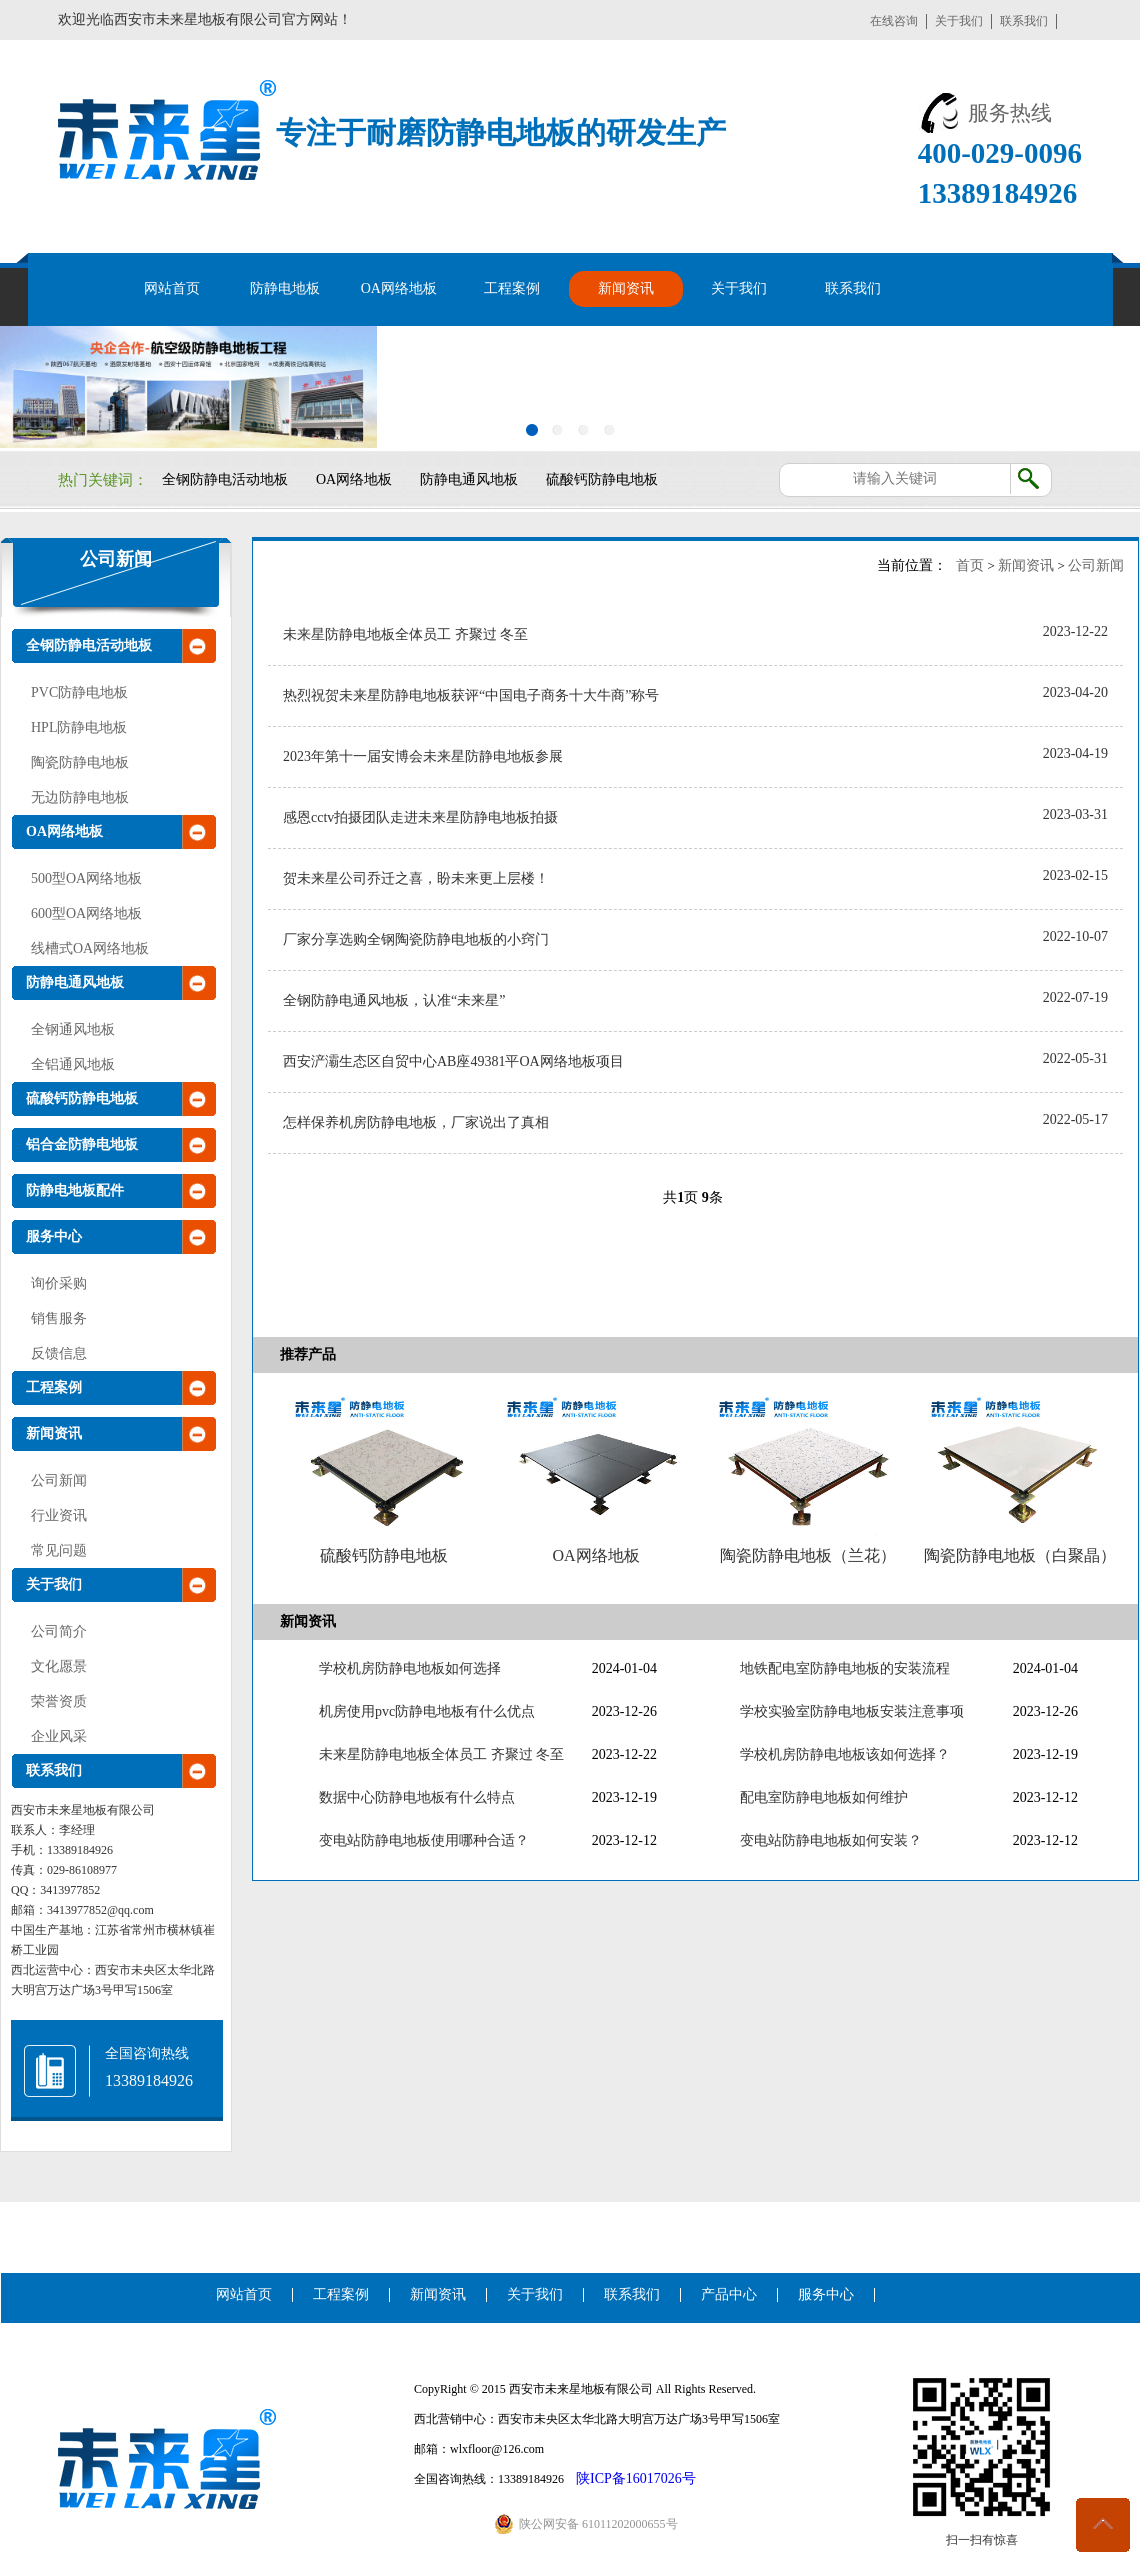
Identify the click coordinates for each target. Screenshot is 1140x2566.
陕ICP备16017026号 (636, 2478)
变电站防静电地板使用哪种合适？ (424, 1840)
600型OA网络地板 (86, 913)
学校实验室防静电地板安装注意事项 (852, 1711)
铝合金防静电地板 (82, 1144)
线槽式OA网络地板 (90, 948)
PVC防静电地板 (79, 692)
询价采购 (59, 1283)
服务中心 (54, 1236)
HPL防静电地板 (79, 727)
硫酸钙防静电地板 (602, 479)
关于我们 (959, 21)
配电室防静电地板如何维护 (824, 1797)
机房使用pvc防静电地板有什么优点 (427, 1711)
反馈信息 (59, 1353)
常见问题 (59, 1550)
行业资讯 (59, 1515)
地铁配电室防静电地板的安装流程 (845, 1668)
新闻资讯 (626, 288)
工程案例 (512, 288)
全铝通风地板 (73, 1064)
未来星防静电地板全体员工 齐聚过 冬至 (441, 1754)
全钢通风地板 (73, 1029)
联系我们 (1024, 21)
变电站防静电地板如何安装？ (831, 1840)
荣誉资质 (59, 1701)
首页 (970, 565)
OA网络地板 (399, 288)
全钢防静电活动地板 (225, 479)
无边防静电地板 (80, 797)
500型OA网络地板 (86, 878)
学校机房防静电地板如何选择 (410, 1668)
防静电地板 (285, 288)
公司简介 (59, 1631)
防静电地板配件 (75, 1190)
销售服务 (59, 1318)
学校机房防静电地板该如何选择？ (845, 1754)
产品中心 (729, 2294)
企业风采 (59, 1736)
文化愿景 (59, 1666)
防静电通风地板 (469, 479)
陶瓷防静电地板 (80, 762)
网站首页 (172, 288)
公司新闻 (116, 559)
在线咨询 (894, 21)
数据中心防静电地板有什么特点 (417, 1797)
